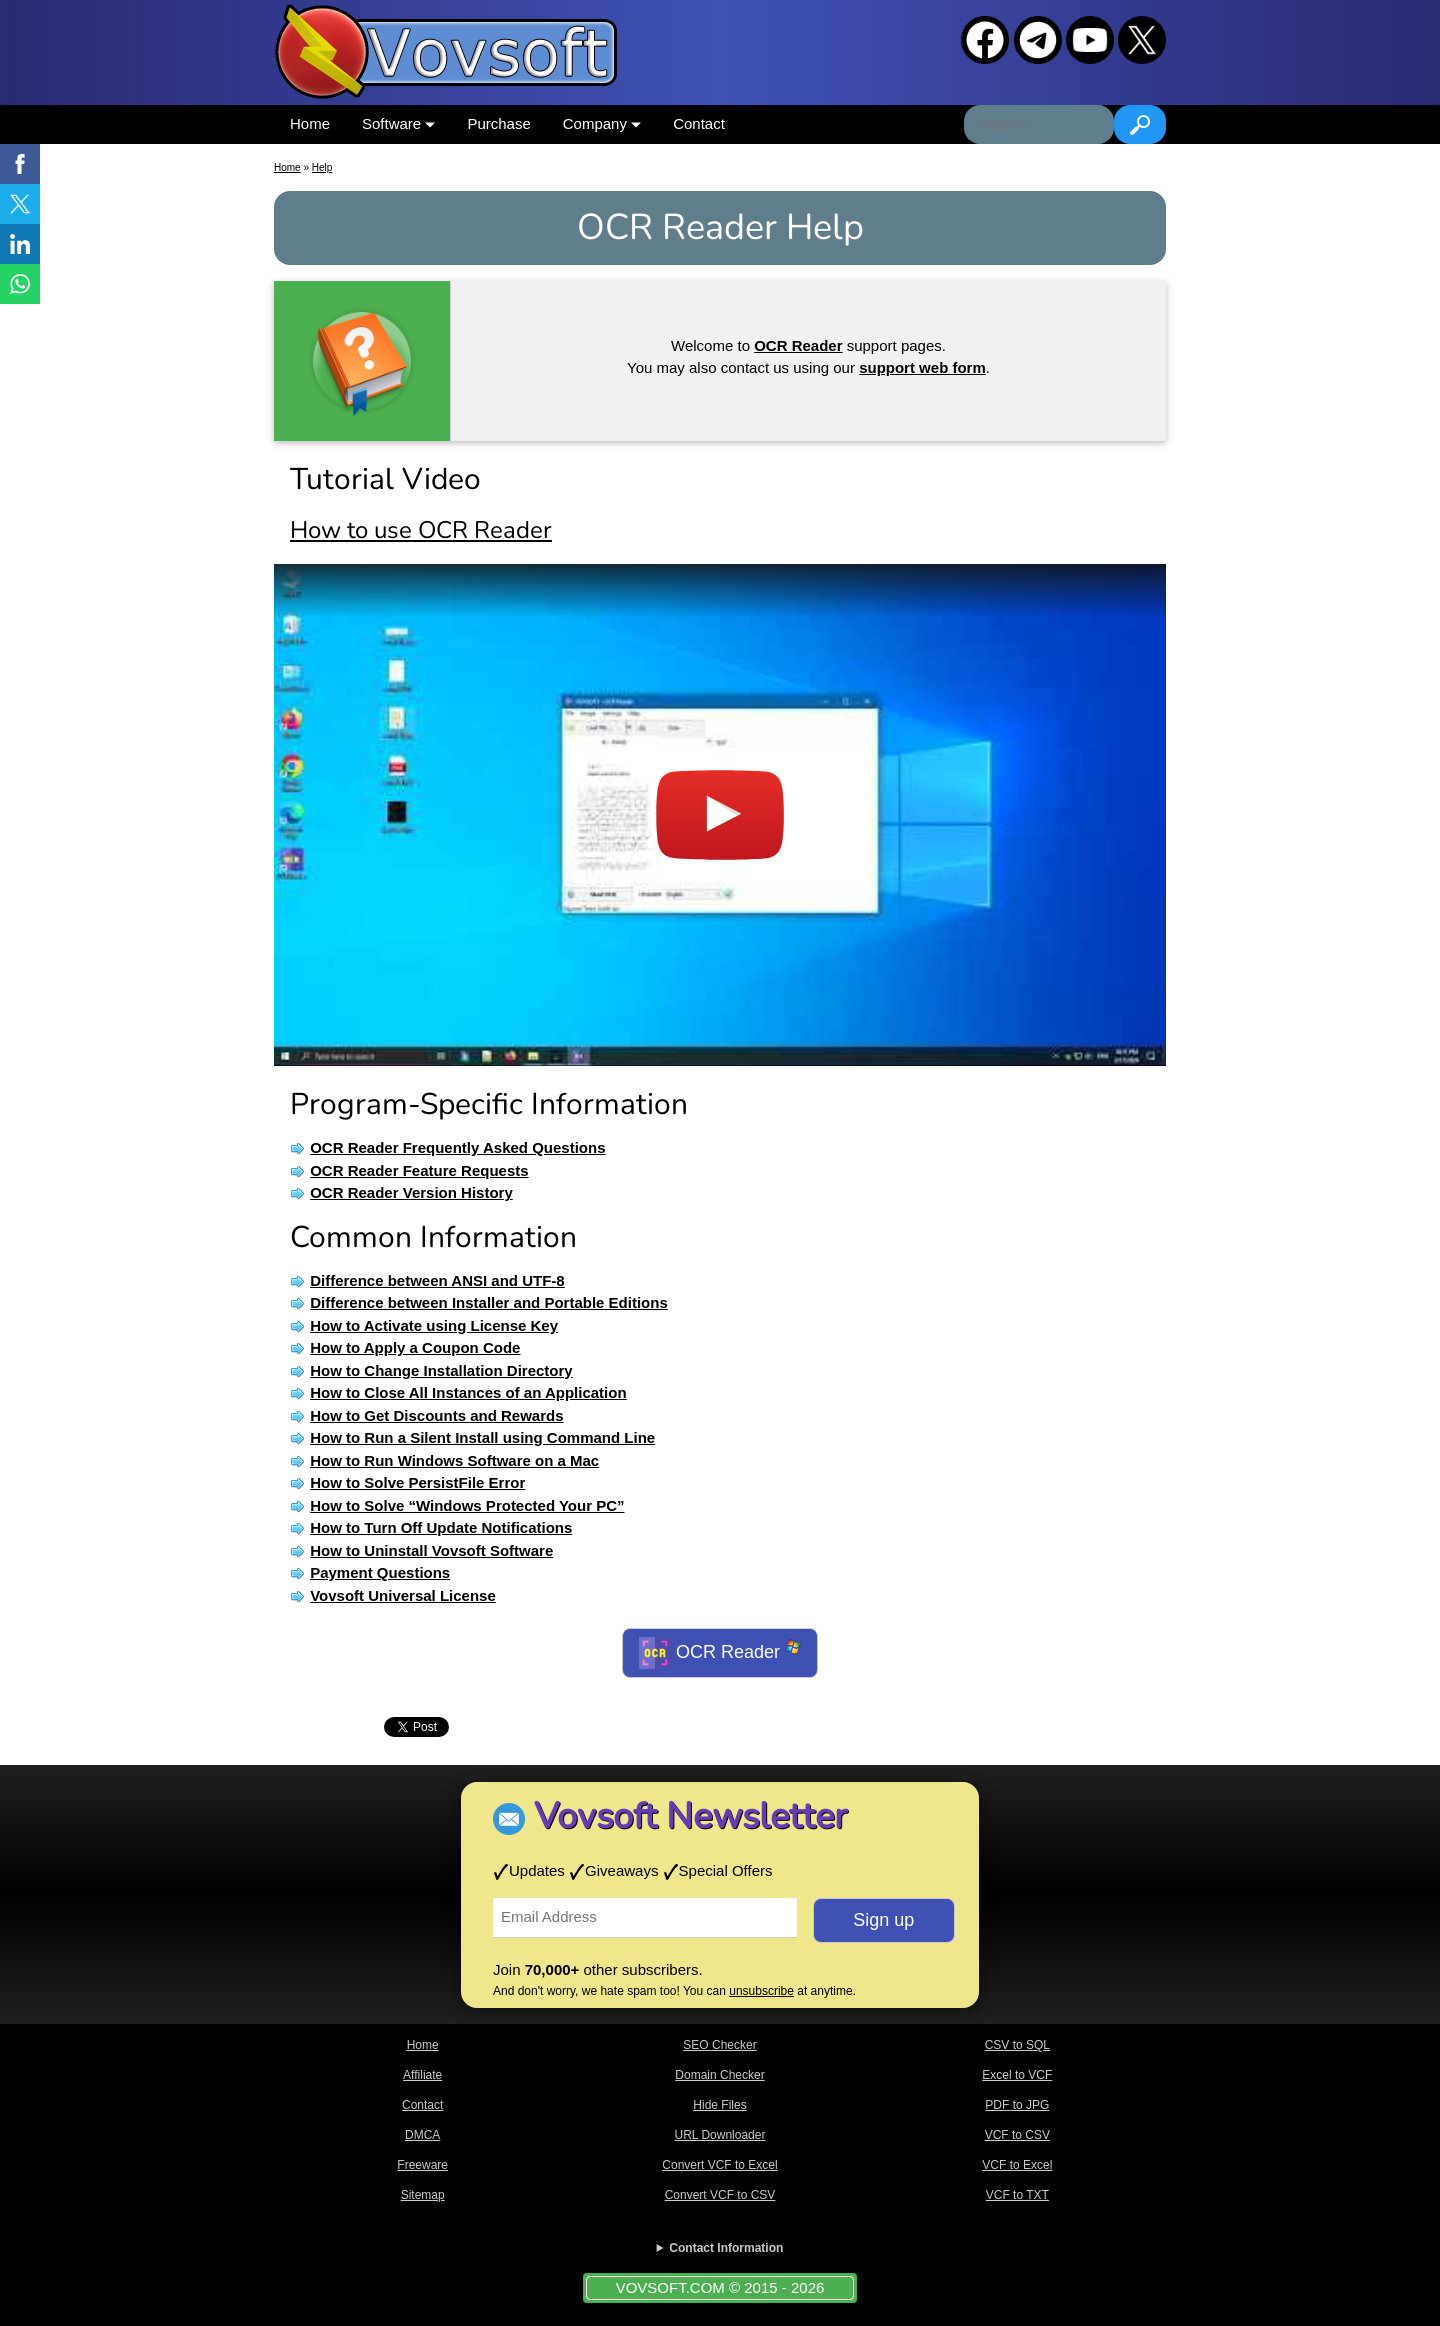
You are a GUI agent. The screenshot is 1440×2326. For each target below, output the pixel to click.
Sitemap (423, 2195)
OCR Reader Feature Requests (419, 1170)
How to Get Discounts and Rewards (436, 1415)
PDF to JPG (1017, 2105)
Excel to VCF (1017, 2075)
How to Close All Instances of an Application (468, 1392)
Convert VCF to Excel (719, 2165)
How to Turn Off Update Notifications (441, 1527)
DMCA (422, 2135)
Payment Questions (380, 1572)
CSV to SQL (1017, 2045)
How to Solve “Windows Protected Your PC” (467, 1505)
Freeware (422, 2165)
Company (602, 123)
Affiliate (422, 2075)
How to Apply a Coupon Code (415, 1347)
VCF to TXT (1017, 2195)
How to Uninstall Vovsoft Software (431, 1550)
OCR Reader (720, 1653)
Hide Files (719, 2105)
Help (322, 167)
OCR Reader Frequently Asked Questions (457, 1147)
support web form (922, 367)
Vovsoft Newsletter (690, 1816)
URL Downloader (720, 2135)
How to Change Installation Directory (441, 1370)
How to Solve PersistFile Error (417, 1482)
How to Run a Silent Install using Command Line (482, 1437)
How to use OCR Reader (421, 530)
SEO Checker (719, 2045)
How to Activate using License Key (434, 1325)
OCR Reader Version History (411, 1192)
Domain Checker (719, 2075)
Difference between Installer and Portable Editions (489, 1302)
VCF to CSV (1017, 2135)
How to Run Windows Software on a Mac (454, 1460)
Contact (699, 123)
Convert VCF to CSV (720, 2195)
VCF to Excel (1017, 2165)
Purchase (498, 123)
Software (398, 123)
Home (310, 123)
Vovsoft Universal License (403, 1595)
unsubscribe (761, 1991)
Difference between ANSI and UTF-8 (437, 1280)
